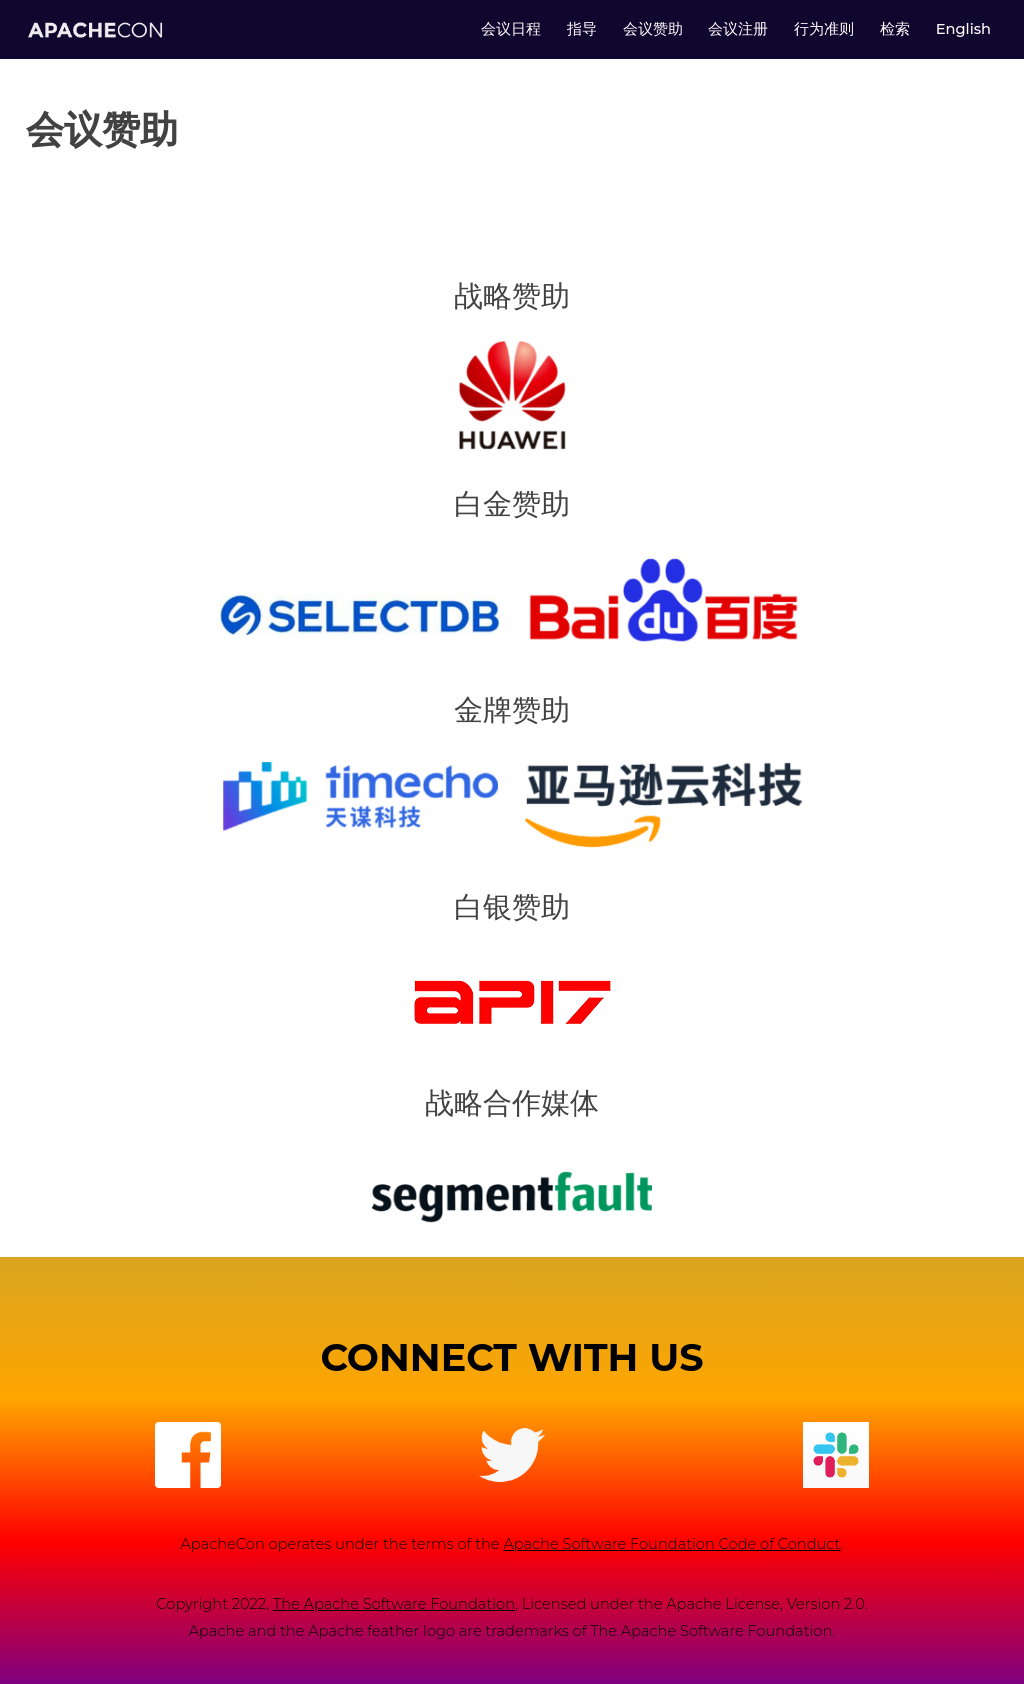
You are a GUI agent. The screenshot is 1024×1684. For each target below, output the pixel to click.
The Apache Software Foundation (394, 1604)
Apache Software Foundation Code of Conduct (671, 1544)
